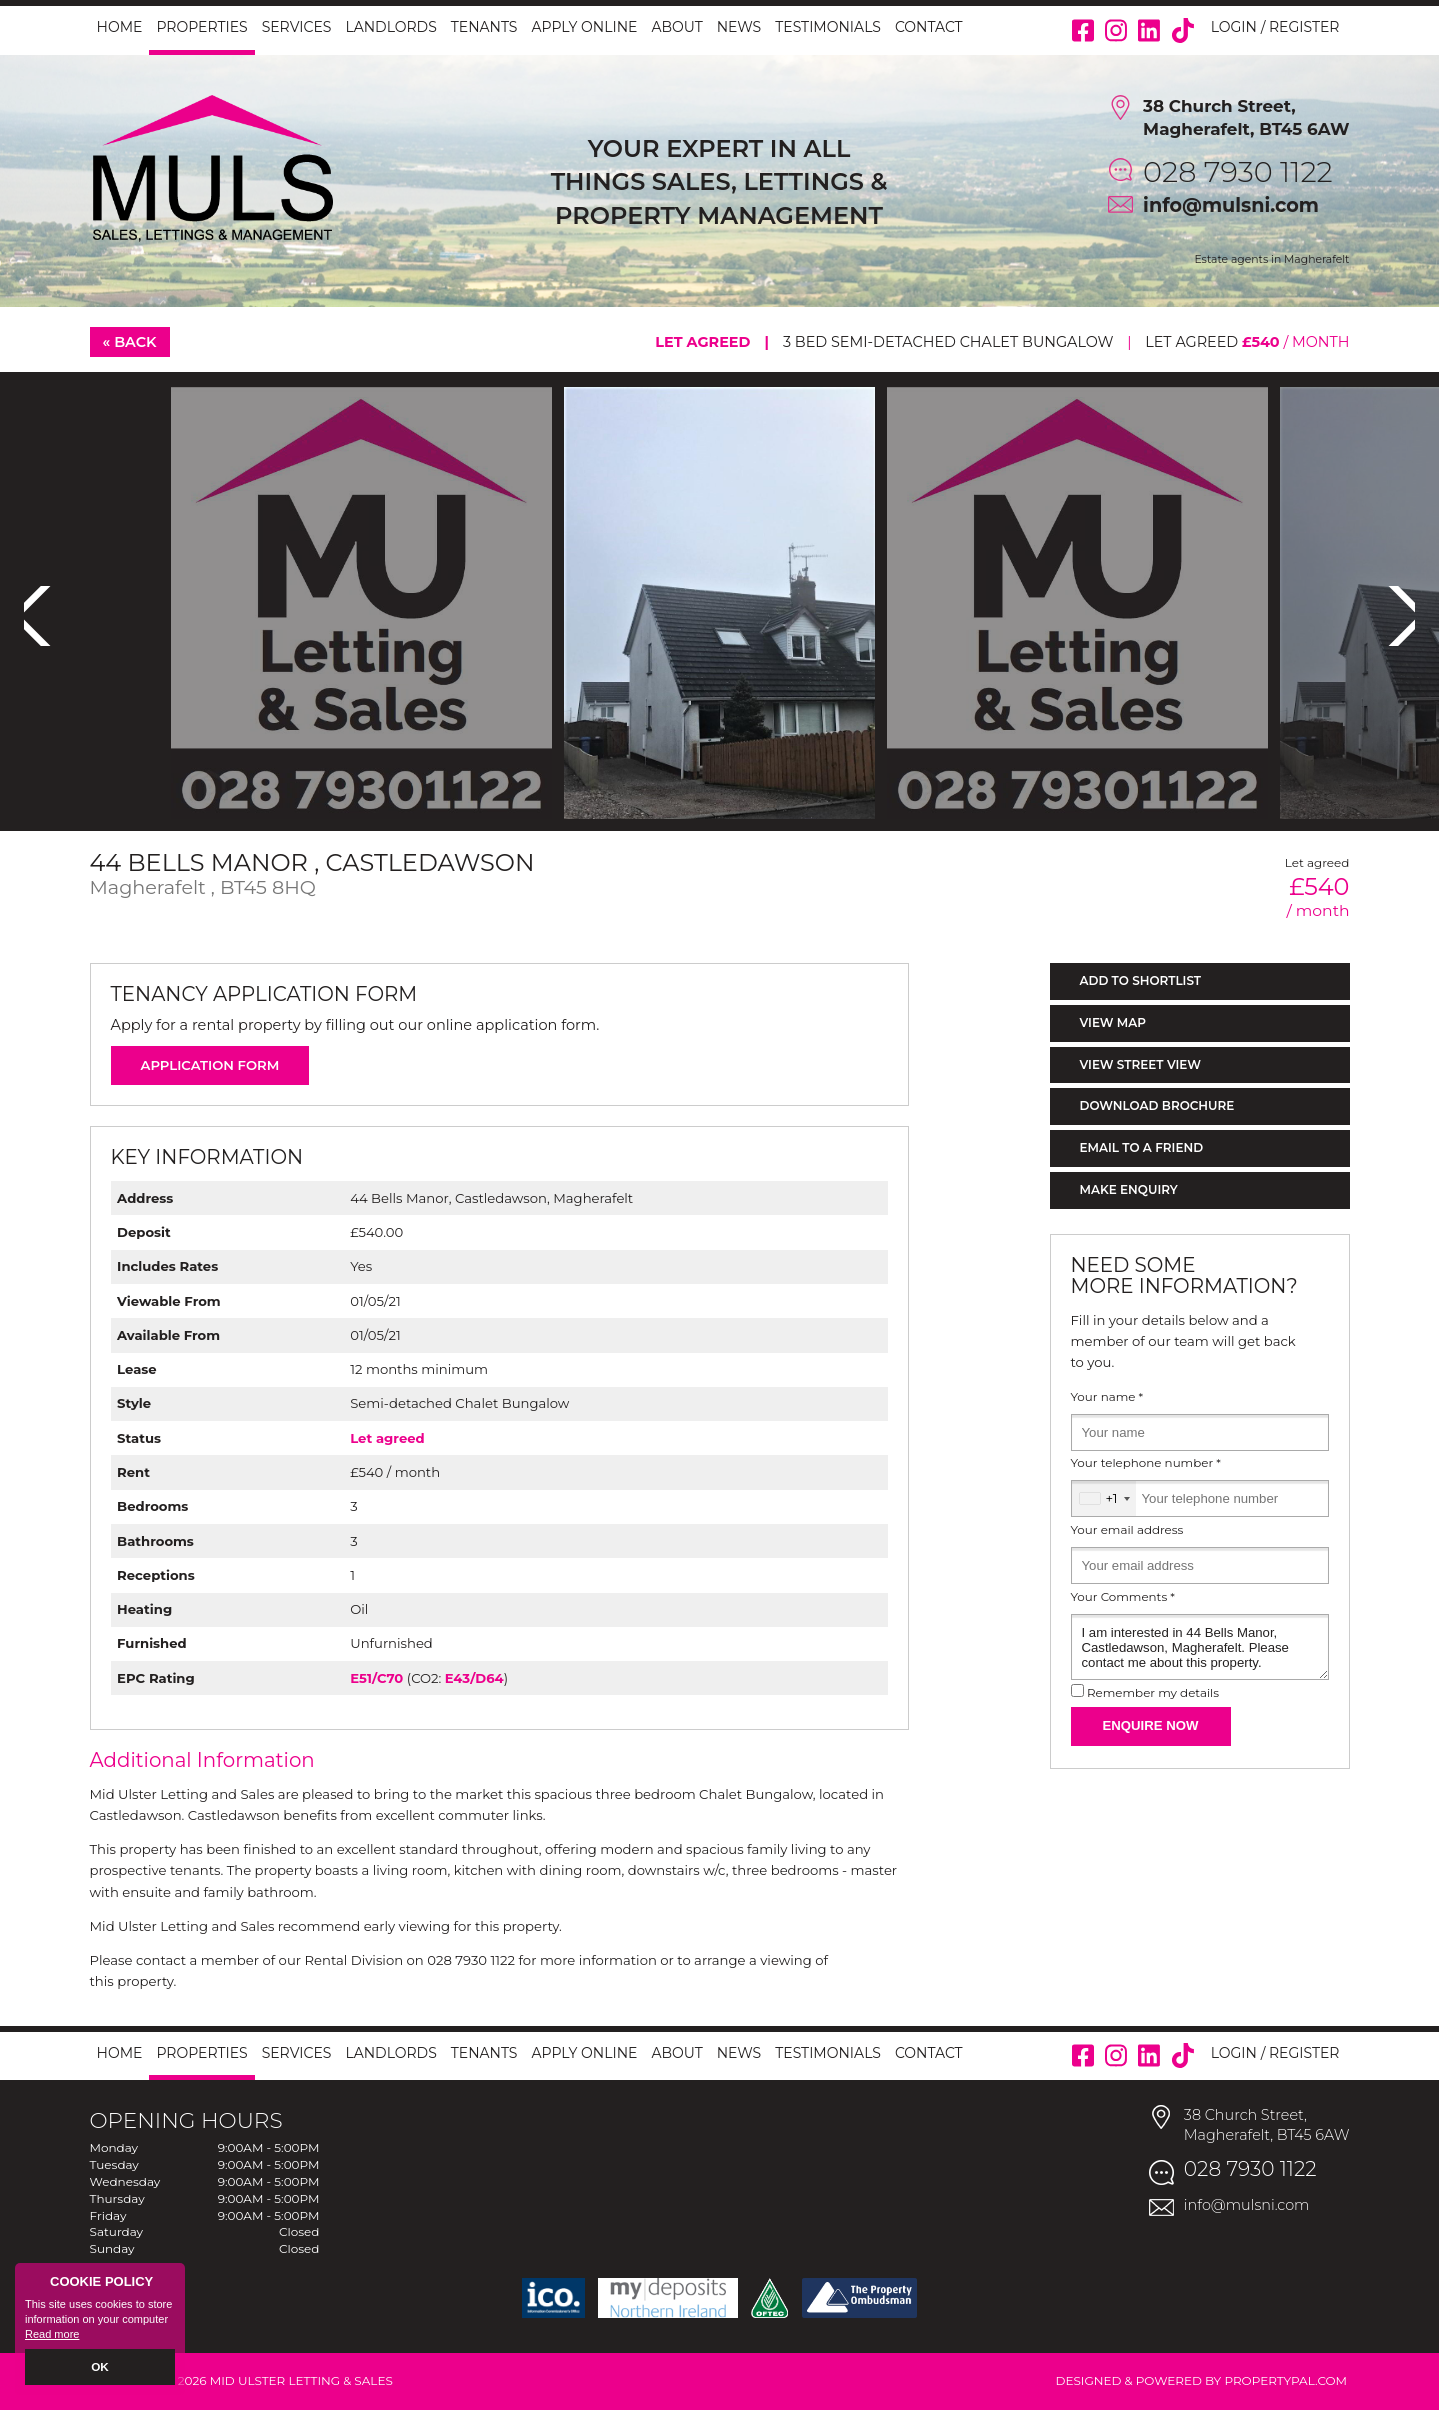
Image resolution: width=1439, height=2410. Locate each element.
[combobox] (1104, 1498)
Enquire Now (1151, 1725)
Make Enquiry (1129, 1189)
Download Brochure (1157, 1105)
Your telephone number (1146, 1463)
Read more (52, 2336)
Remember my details (1153, 1693)
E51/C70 (376, 1678)
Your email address (1127, 1530)
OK (100, 2367)
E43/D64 (474, 1678)
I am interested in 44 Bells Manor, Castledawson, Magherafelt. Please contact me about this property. (1200, 1647)
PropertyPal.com (1285, 2380)
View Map (1113, 1022)
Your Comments (1123, 1597)
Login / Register (1275, 27)
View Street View (1140, 1064)
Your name (1107, 1397)
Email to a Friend (1142, 1147)
